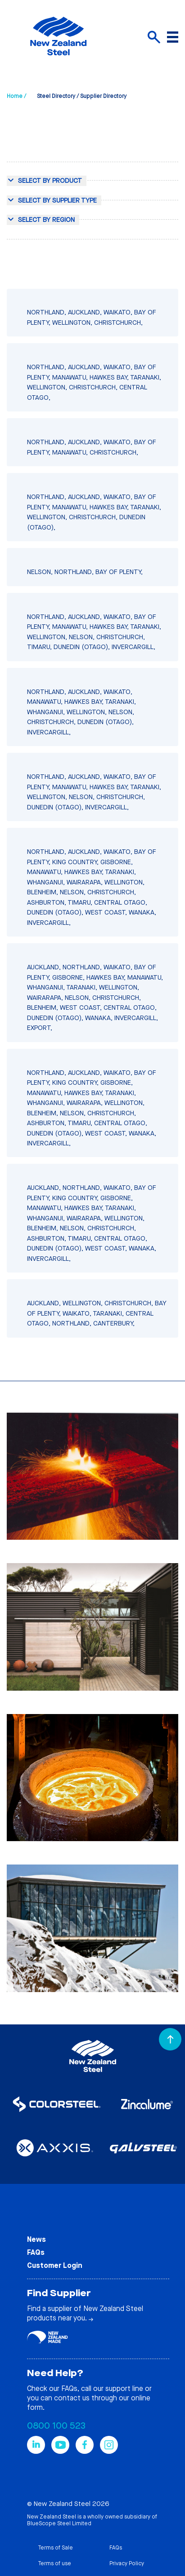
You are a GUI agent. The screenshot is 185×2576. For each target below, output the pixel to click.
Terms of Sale (55, 2547)
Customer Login (54, 2265)
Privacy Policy (126, 2563)
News (36, 2239)
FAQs (36, 2252)
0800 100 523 (56, 2426)
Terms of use (54, 2563)
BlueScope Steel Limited (59, 2523)
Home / (16, 96)
